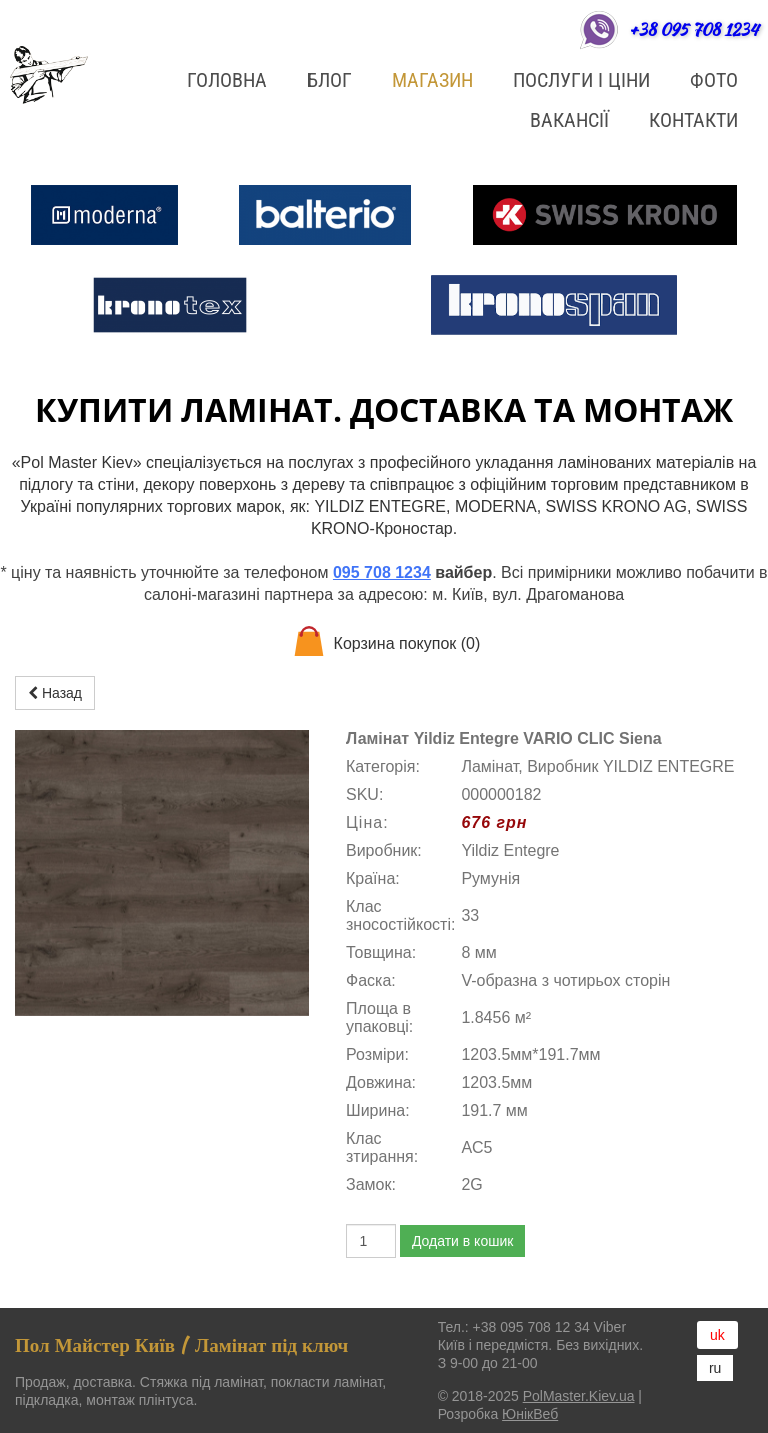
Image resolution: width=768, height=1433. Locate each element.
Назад (55, 693)
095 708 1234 (382, 572)
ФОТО (714, 80)
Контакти (693, 120)
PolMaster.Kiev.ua (579, 1396)
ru (715, 1368)
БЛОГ (329, 80)
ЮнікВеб (530, 1414)
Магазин (432, 80)
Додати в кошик (462, 1241)
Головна (227, 80)
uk (717, 1335)
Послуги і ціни (581, 80)
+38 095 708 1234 (693, 29)
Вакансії (569, 120)
